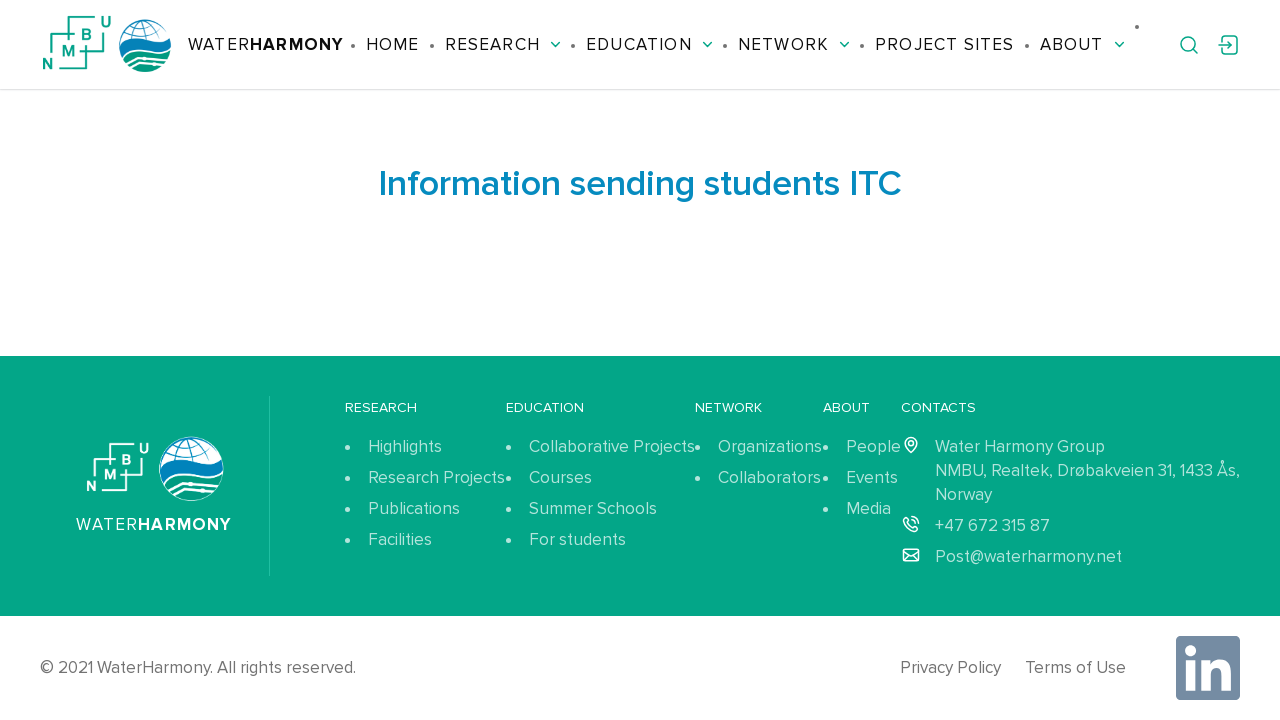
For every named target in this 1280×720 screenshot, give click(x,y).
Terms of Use (1075, 667)
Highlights (405, 446)
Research (503, 44)
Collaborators (769, 477)
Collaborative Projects (612, 446)
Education (649, 44)
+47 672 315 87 (992, 525)
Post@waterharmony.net (1028, 556)
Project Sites (944, 44)
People (873, 446)
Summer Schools (593, 508)
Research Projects (436, 477)
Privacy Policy (950, 667)
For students (577, 539)
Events (872, 477)
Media (868, 508)
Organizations (770, 446)
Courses (560, 477)
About (1082, 44)
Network (794, 44)
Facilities (400, 539)
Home (393, 44)
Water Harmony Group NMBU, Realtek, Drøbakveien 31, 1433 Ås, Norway (1087, 470)
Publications (414, 508)
